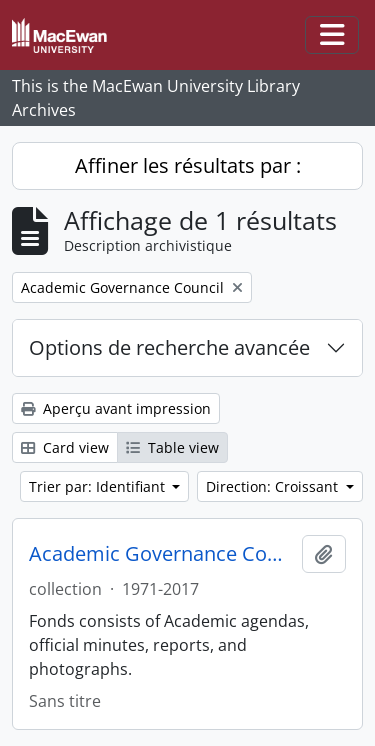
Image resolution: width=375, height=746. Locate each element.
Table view (172, 447)
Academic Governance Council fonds (161, 554)
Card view (65, 447)
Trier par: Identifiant (99, 486)
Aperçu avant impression (116, 408)
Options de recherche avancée (169, 347)
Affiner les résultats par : (188, 165)
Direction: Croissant (274, 486)
